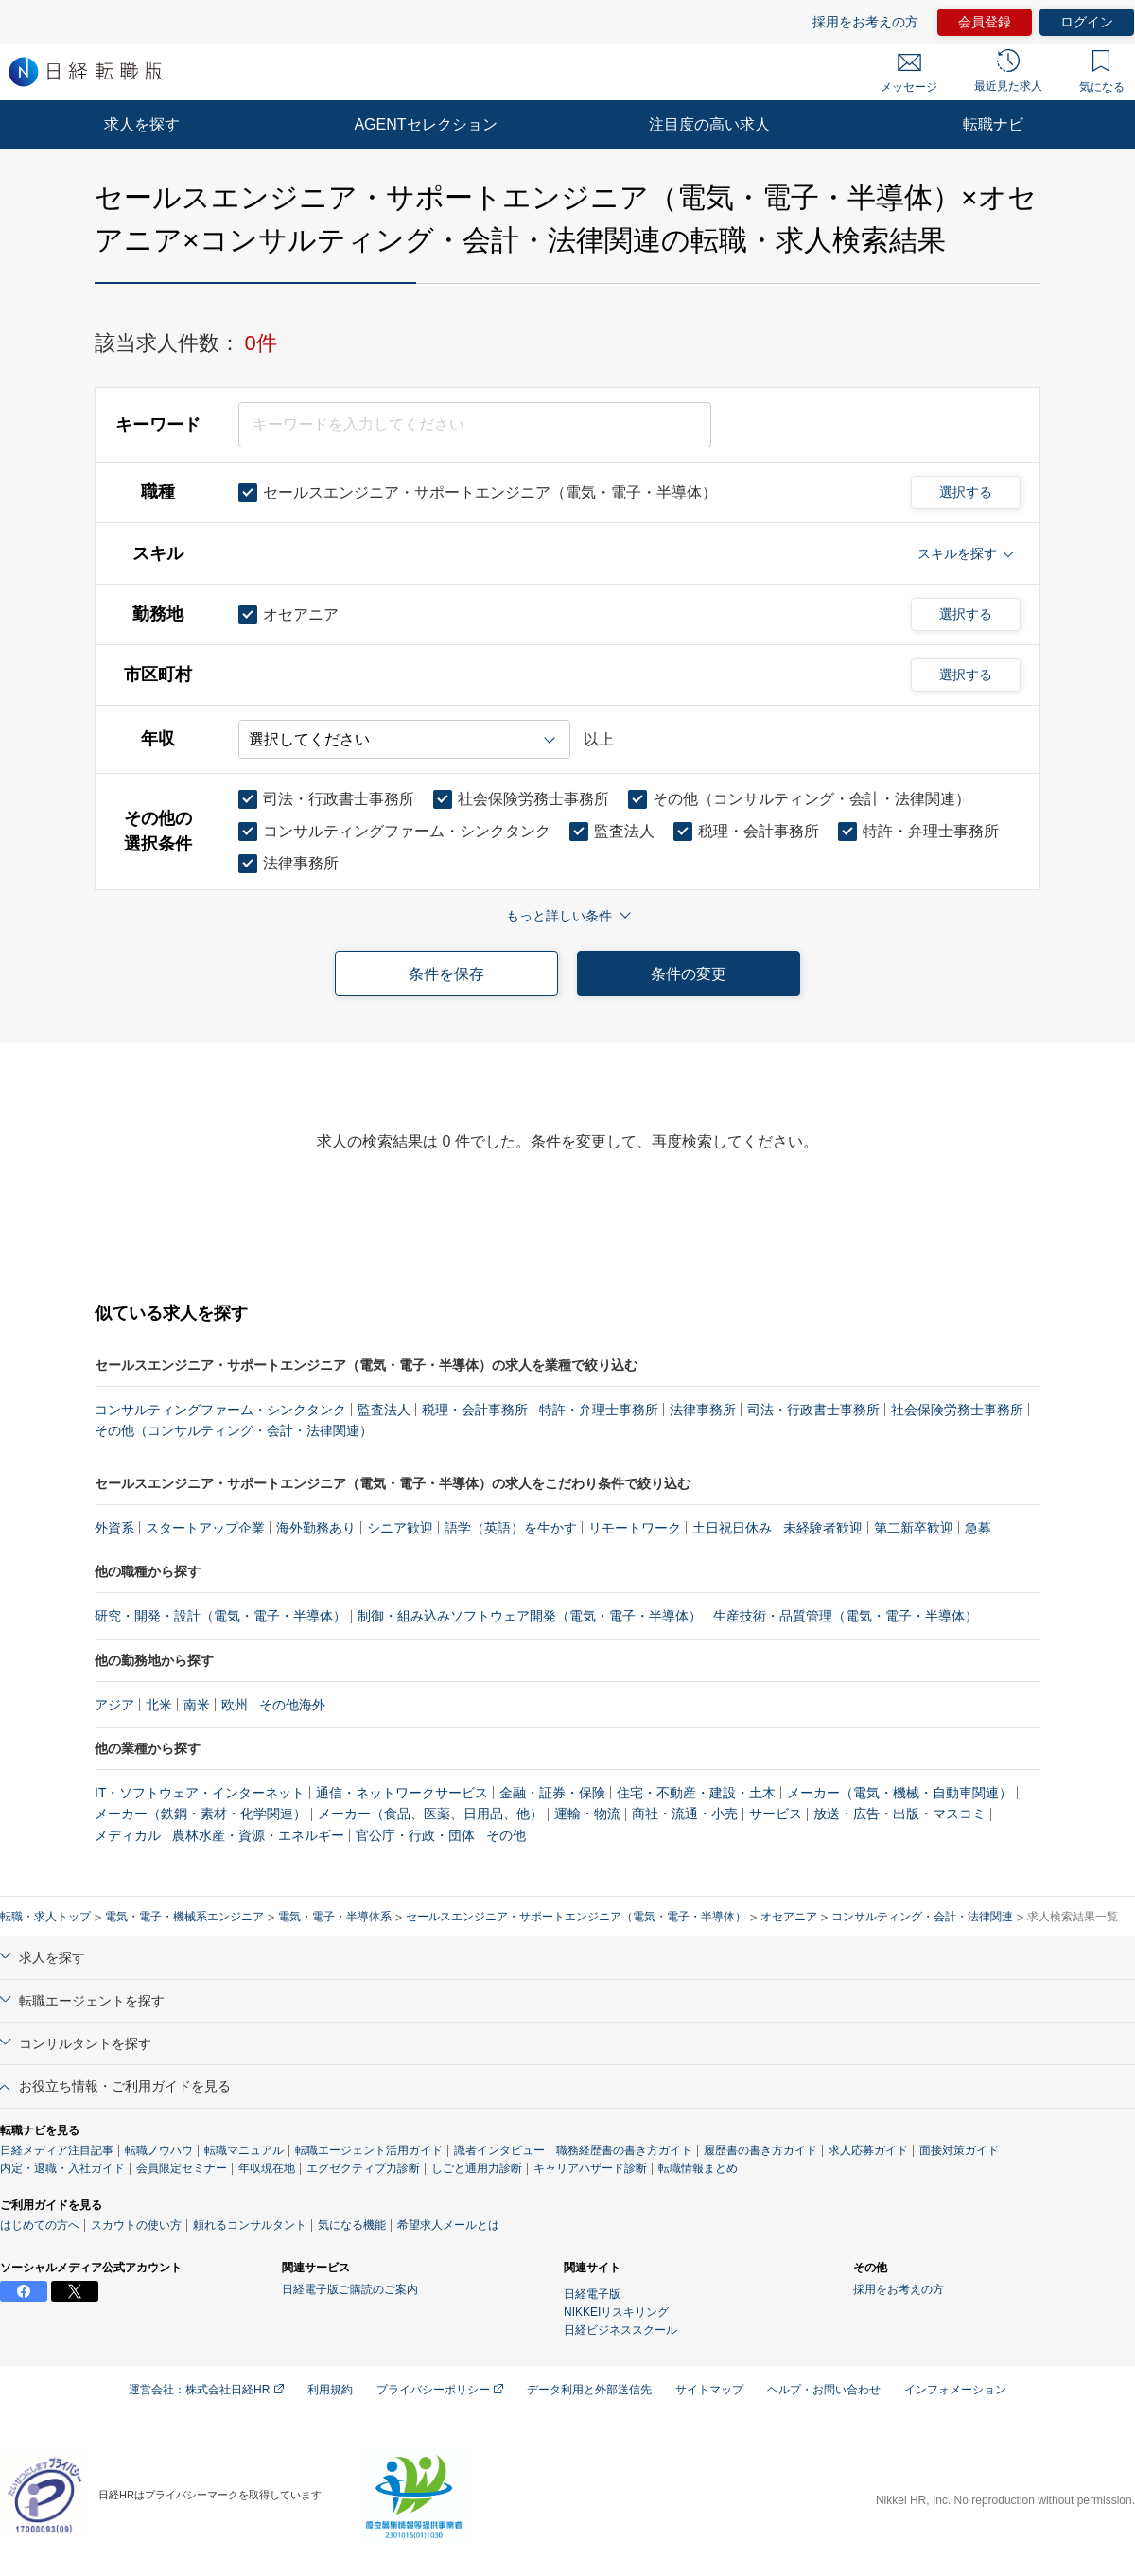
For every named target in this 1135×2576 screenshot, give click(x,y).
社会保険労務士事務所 (957, 1409)
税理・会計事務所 (475, 1409)
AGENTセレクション (425, 124)
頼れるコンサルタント (249, 2225)
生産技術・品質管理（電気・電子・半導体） (845, 1615)
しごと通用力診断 (476, 2168)
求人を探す (142, 124)
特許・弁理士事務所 (598, 1409)
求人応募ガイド (868, 2150)
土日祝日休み (732, 1527)
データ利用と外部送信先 (589, 2389)
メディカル (128, 1835)
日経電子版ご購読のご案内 (350, 2289)
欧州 (234, 1704)
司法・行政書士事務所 (813, 1409)
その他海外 (292, 1704)
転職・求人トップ (45, 1916)
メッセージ (909, 74)
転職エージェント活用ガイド (369, 2150)
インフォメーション (955, 2389)
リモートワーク (634, 1527)
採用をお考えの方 (865, 21)
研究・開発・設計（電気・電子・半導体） (220, 1615)
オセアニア (788, 1916)
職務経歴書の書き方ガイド (624, 2150)
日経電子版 (592, 2294)
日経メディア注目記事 (57, 2150)
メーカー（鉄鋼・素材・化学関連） (200, 1813)
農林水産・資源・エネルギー (258, 1835)
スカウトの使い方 (136, 2225)
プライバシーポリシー (439, 2389)
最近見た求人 (1008, 71)
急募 (978, 1527)
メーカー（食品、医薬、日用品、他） (430, 1813)
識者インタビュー (499, 2150)
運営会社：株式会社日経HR (206, 2389)
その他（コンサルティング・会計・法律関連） (234, 1430)
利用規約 (330, 2389)
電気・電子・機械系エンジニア (184, 1916)
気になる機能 (352, 2225)
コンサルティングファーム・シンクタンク (220, 1409)
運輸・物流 (587, 1813)
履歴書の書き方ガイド (760, 2150)
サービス (775, 1813)
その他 (506, 1835)
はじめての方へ (39, 2225)
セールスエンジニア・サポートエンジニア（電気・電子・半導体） (576, 1916)
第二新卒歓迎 (913, 1527)
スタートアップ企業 (205, 1527)
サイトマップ (709, 2389)
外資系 (114, 1527)
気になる (1102, 72)
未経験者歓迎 (823, 1527)
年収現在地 (266, 2168)
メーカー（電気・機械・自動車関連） (899, 1792)
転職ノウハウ (159, 2150)
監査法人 (384, 1409)
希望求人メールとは (448, 2225)
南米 (196, 1704)
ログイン (1086, 21)
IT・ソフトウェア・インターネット (200, 1792)
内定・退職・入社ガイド (62, 2168)
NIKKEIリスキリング (616, 2312)
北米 (159, 1704)
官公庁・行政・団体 (415, 1835)
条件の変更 (688, 974)
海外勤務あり (316, 1527)
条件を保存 (446, 974)
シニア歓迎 (400, 1527)
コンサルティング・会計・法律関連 (922, 1916)
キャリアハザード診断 (590, 2168)
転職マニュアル (244, 2150)
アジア (114, 1704)
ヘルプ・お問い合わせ (824, 2389)
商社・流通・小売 (685, 1813)
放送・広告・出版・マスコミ (899, 1813)
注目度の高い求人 (709, 124)
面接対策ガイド (959, 2150)
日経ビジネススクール (620, 2330)
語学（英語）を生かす (511, 1527)
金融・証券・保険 (552, 1792)
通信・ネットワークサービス (402, 1792)
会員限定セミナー (181, 2168)
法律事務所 (703, 1409)
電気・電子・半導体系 (335, 1916)
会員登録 (984, 21)
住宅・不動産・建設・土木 (696, 1792)
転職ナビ (993, 124)
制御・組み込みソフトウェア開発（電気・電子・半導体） (530, 1615)
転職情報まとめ (698, 2168)
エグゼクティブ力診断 (363, 2168)
